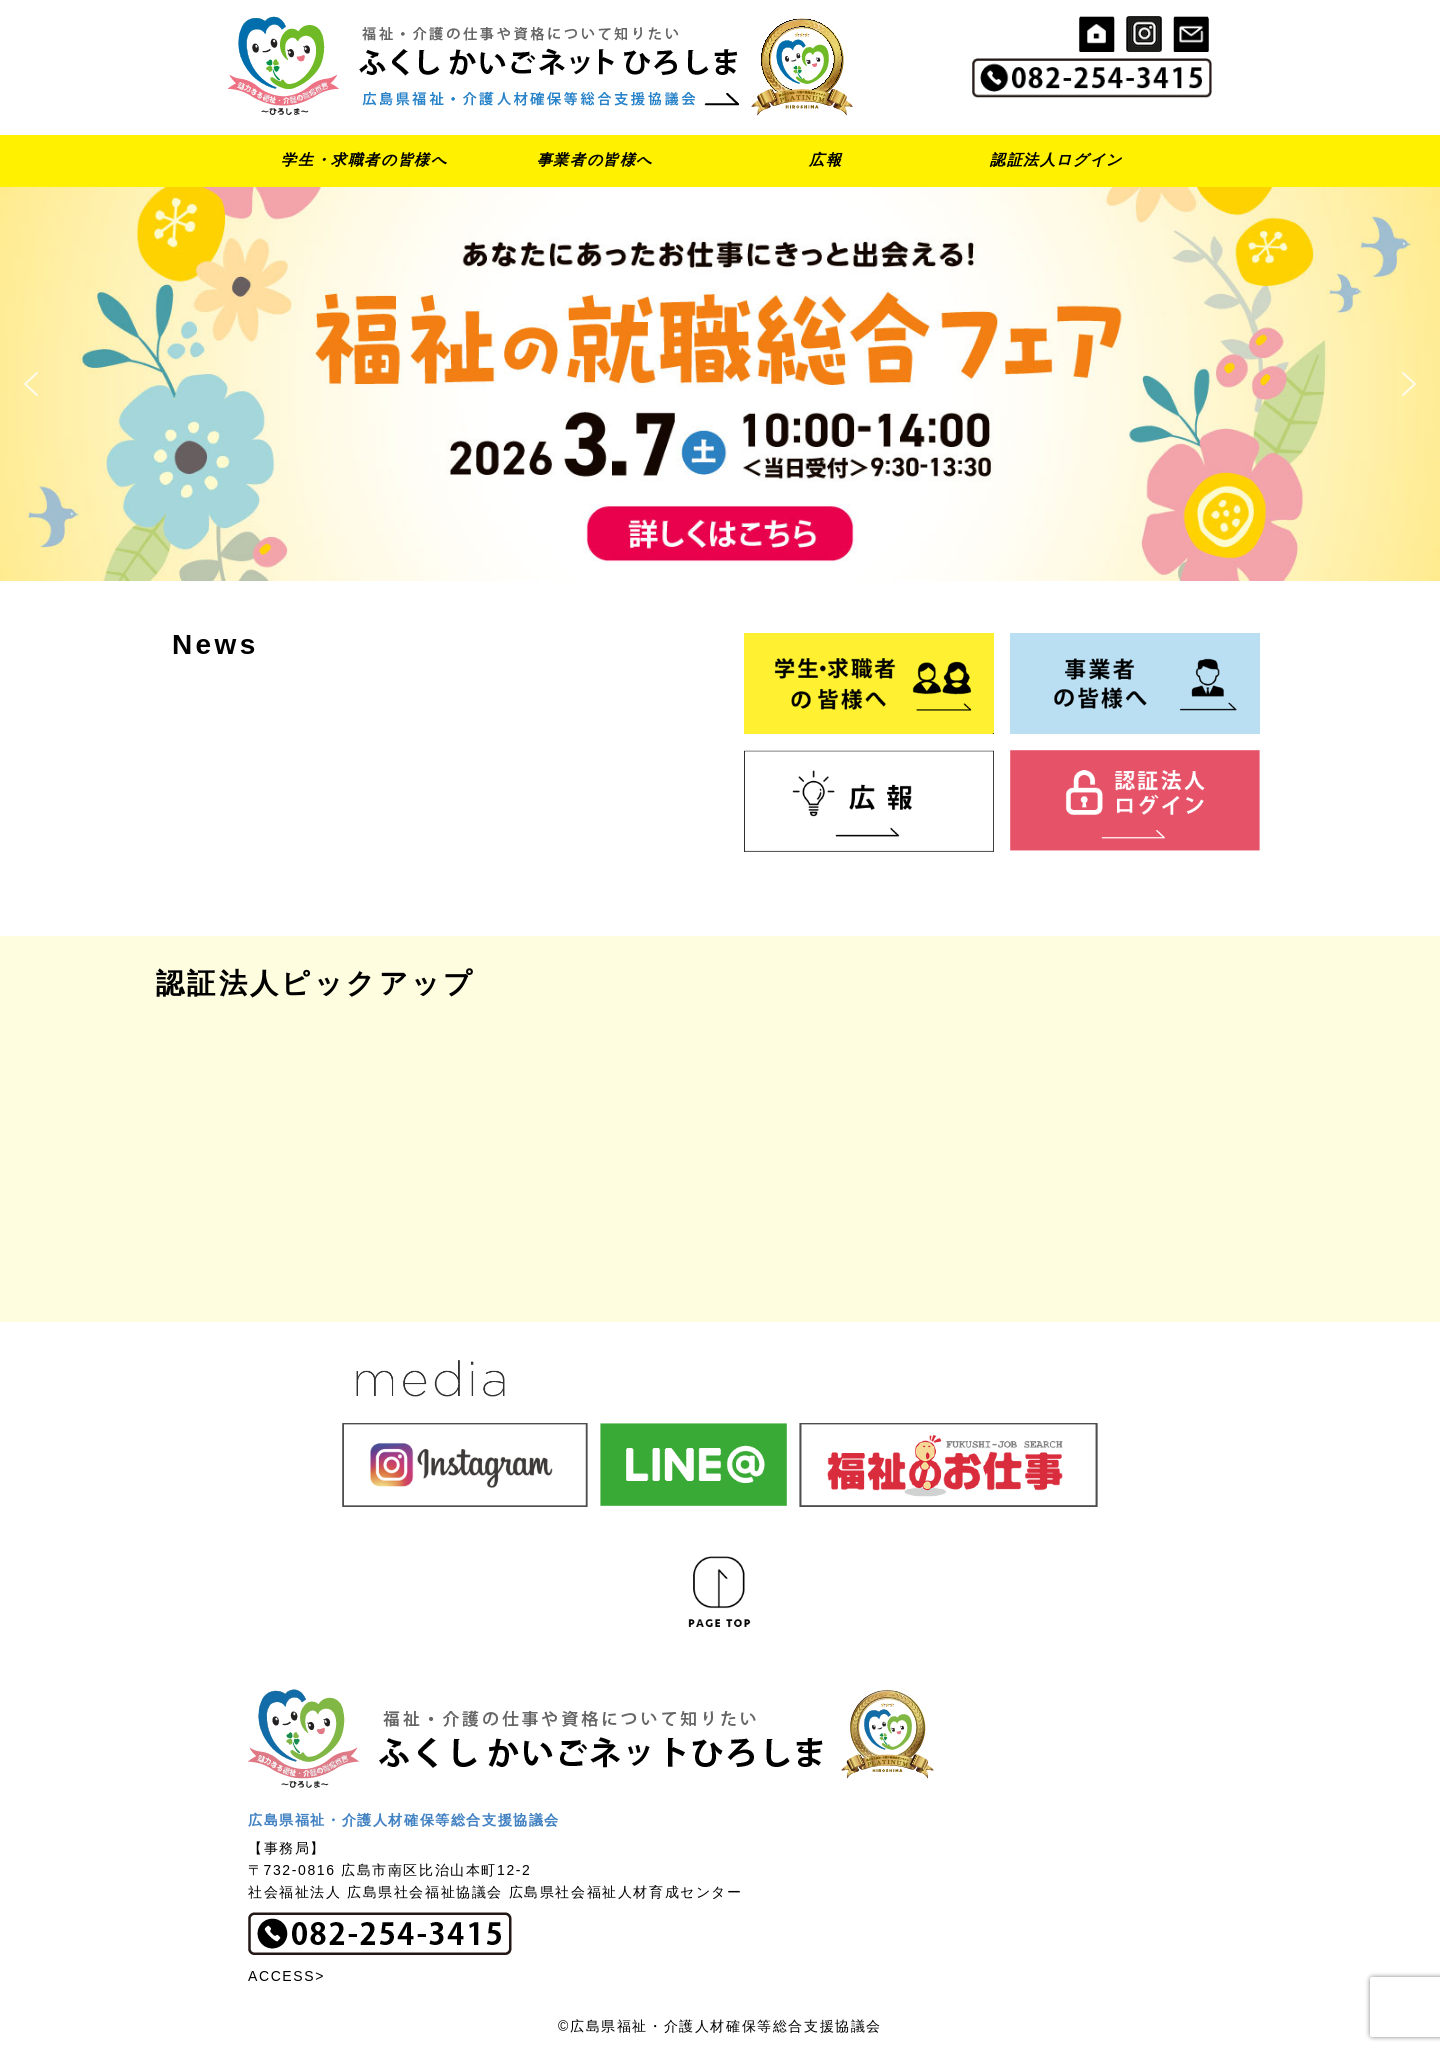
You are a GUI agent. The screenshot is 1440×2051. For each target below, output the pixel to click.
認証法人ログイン (1056, 159)
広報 (825, 159)
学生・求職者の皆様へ (364, 159)
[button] (720, 384)
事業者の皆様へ (595, 159)
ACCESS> (286, 1976)
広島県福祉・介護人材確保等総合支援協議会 (404, 1820)
